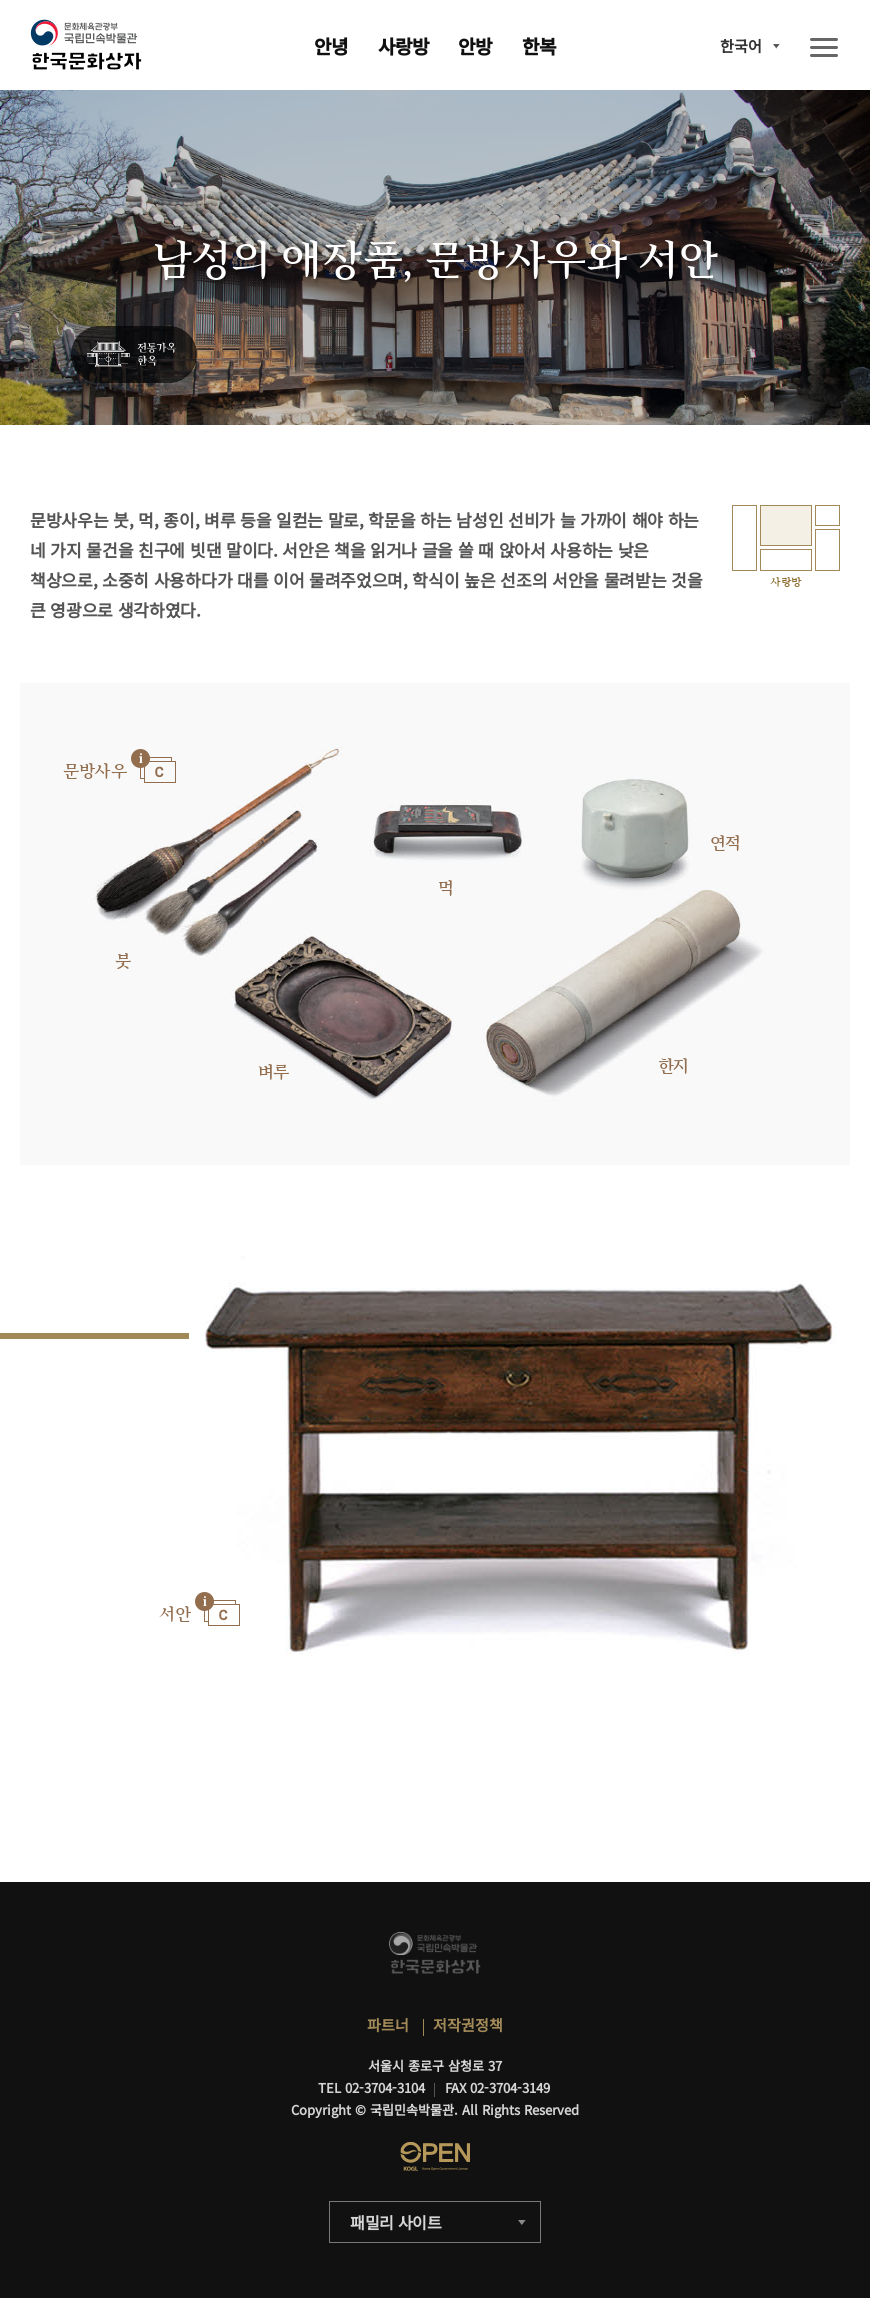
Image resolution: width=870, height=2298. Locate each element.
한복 (539, 45)
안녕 (331, 45)
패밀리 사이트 (396, 2222)
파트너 (388, 2024)
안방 (475, 45)
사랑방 (403, 45)
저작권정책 (468, 2024)
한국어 (741, 45)
